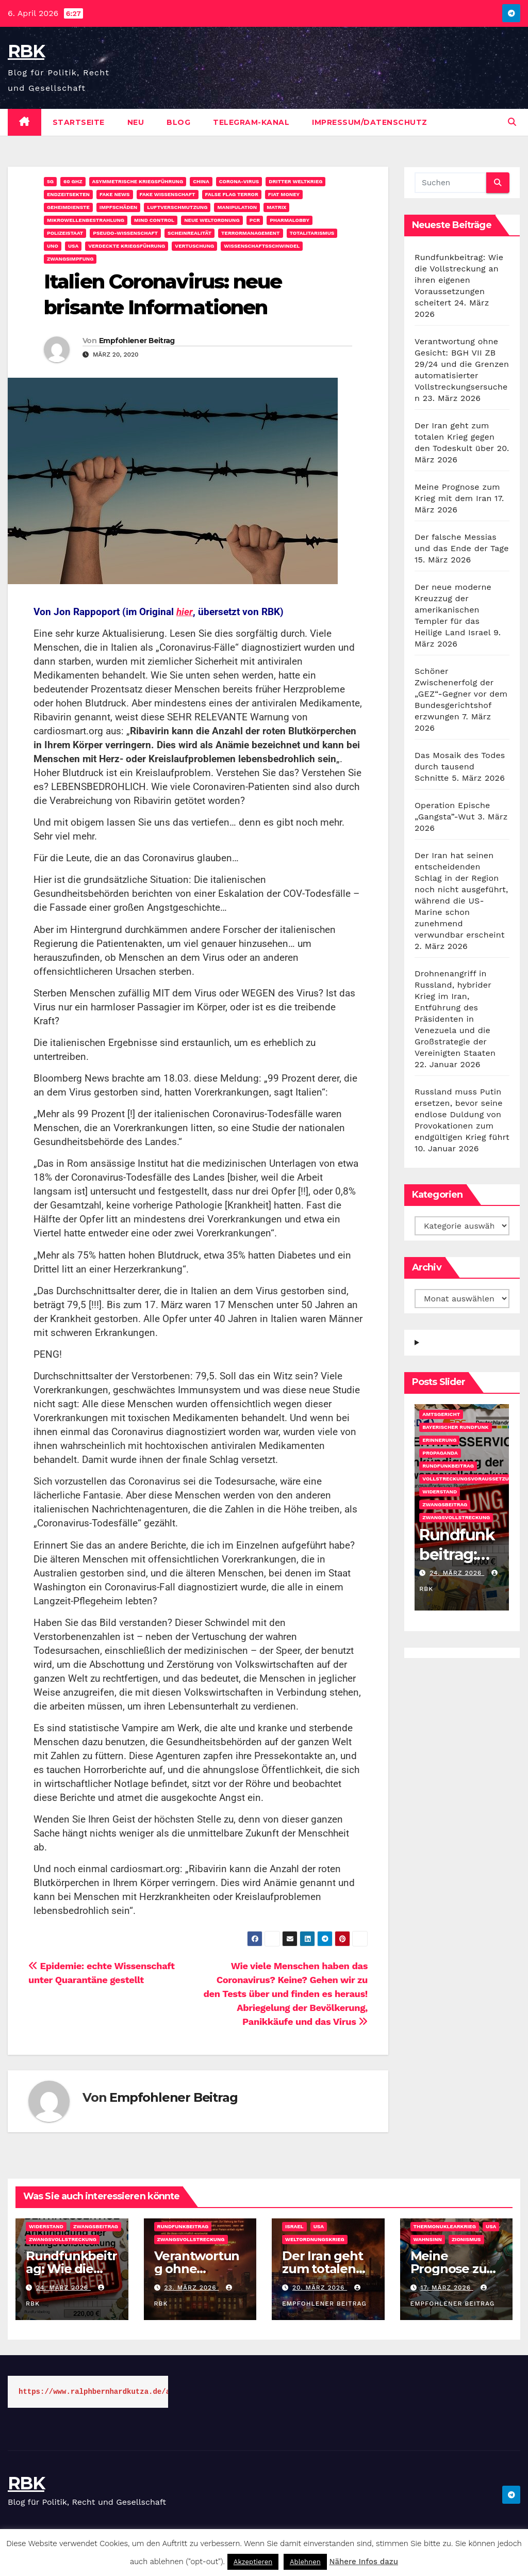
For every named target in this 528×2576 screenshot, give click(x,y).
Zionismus (466, 2239)
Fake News (114, 194)
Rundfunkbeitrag (448, 1466)
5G (50, 181)
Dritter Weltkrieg (295, 181)
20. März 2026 (319, 2287)
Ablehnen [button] (305, 2562)
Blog (178, 122)
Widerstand (439, 1491)
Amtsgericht (441, 1414)
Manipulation (237, 207)
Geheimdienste (68, 207)
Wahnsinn (428, 2239)
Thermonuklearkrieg (445, 2226)
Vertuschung (194, 246)
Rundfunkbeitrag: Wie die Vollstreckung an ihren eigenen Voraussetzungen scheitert (459, 280)
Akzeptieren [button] (253, 2562)
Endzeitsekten (68, 194)
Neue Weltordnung (212, 220)
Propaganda (440, 1453)
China (201, 181)
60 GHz (72, 181)
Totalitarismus (312, 233)
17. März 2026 (446, 2287)
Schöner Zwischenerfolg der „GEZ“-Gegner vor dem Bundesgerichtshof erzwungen (461, 693)
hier (184, 612)
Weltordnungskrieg (314, 2239)
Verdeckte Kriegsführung (126, 246)
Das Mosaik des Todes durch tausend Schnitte (460, 766)
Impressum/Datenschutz (369, 122)
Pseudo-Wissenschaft (125, 233)
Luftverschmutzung (177, 207)
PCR (255, 220)
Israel (294, 2226)
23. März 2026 (191, 2287)
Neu (135, 122)
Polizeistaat (65, 233)
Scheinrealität (189, 233)
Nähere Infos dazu (363, 2561)
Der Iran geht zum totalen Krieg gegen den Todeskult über (454, 437)
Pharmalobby (289, 220)
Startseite (79, 122)
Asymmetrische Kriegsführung (138, 181)
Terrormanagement (250, 233)
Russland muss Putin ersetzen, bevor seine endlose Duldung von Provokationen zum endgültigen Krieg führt (462, 1114)
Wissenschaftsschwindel (262, 246)
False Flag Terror (231, 194)
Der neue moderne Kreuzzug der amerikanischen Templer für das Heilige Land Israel (453, 609)
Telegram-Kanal (251, 122)
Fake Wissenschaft (167, 194)
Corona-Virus (239, 181)
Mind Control (154, 220)
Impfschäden (118, 207)
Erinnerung (439, 1440)
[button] (512, 122)
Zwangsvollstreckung (456, 1517)
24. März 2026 (457, 1572)
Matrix (276, 207)
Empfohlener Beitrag (137, 340)
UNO (52, 246)
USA (73, 246)
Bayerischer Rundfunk (455, 1427)
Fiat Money (284, 194)
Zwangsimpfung (70, 259)
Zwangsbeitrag (444, 1504)
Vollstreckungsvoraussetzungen (472, 1479)
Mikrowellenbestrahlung (85, 220)
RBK (26, 51)
